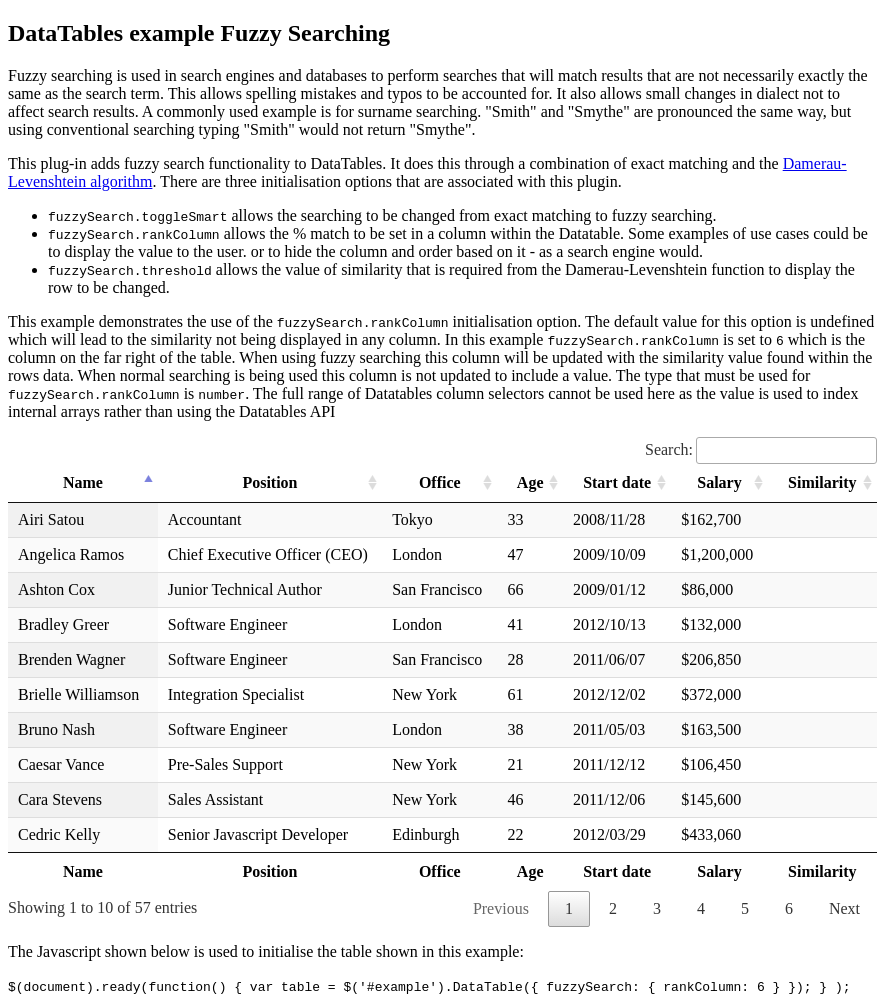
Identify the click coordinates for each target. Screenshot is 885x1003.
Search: (761, 449)
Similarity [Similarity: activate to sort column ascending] (822, 482)
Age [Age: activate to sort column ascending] (530, 482)
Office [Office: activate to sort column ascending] (440, 482)
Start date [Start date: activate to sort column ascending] (617, 482)
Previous (501, 908)
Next (844, 908)
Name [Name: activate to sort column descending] (83, 482)
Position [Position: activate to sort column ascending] (269, 482)
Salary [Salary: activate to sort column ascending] (719, 482)
